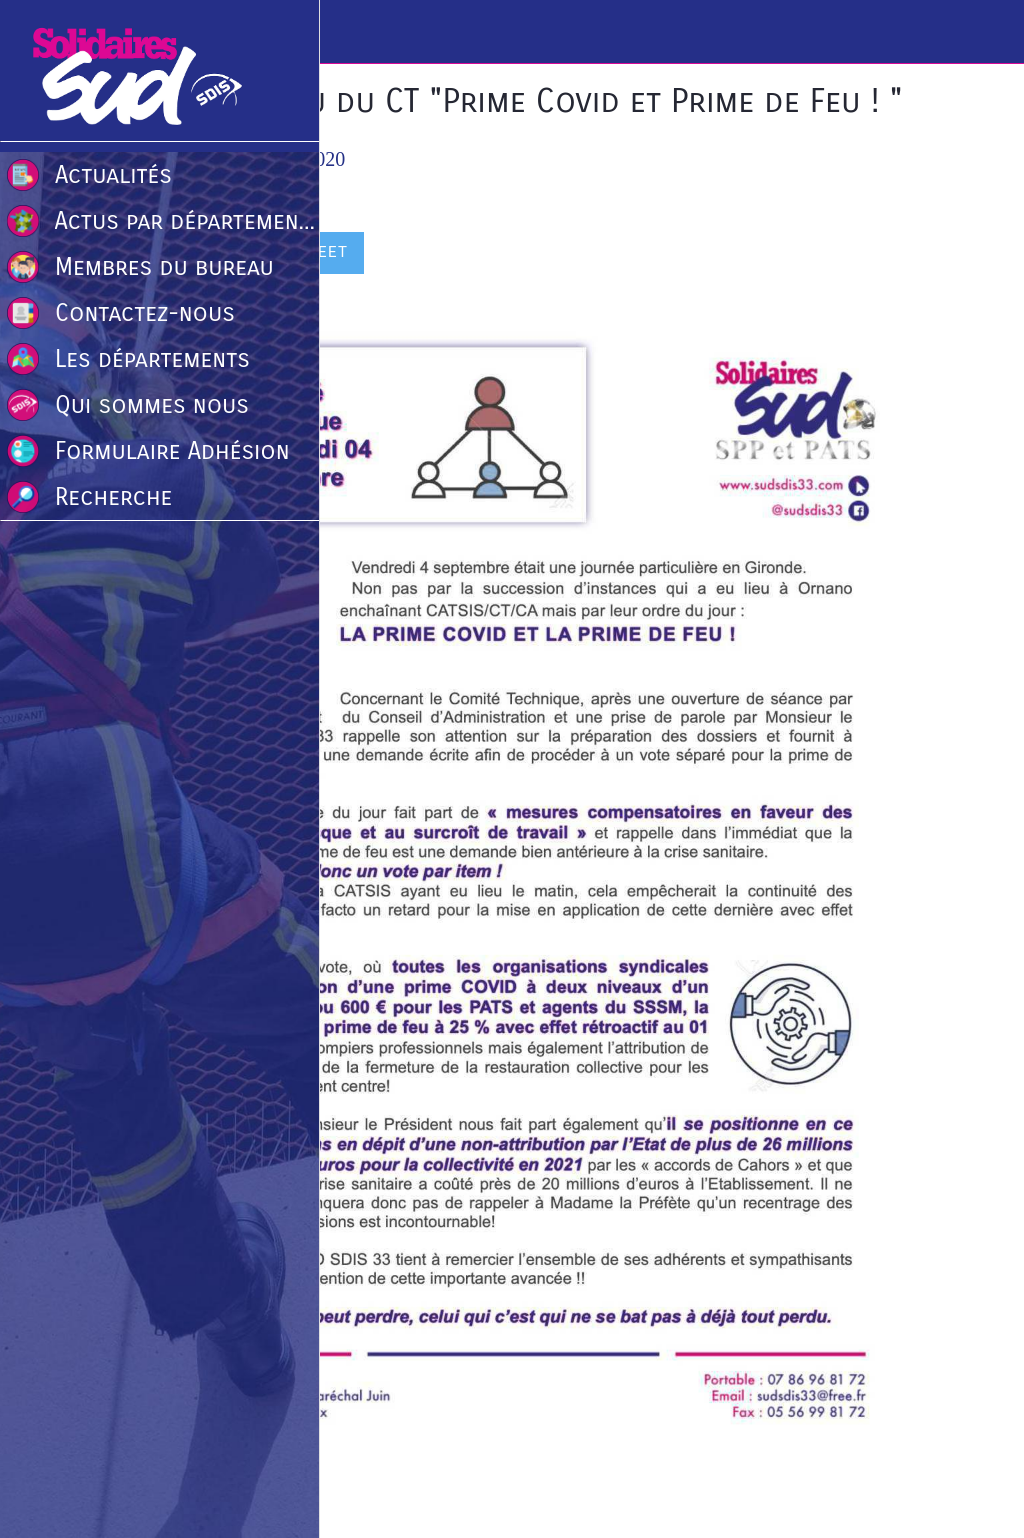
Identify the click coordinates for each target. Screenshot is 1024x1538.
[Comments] (888, 255)
